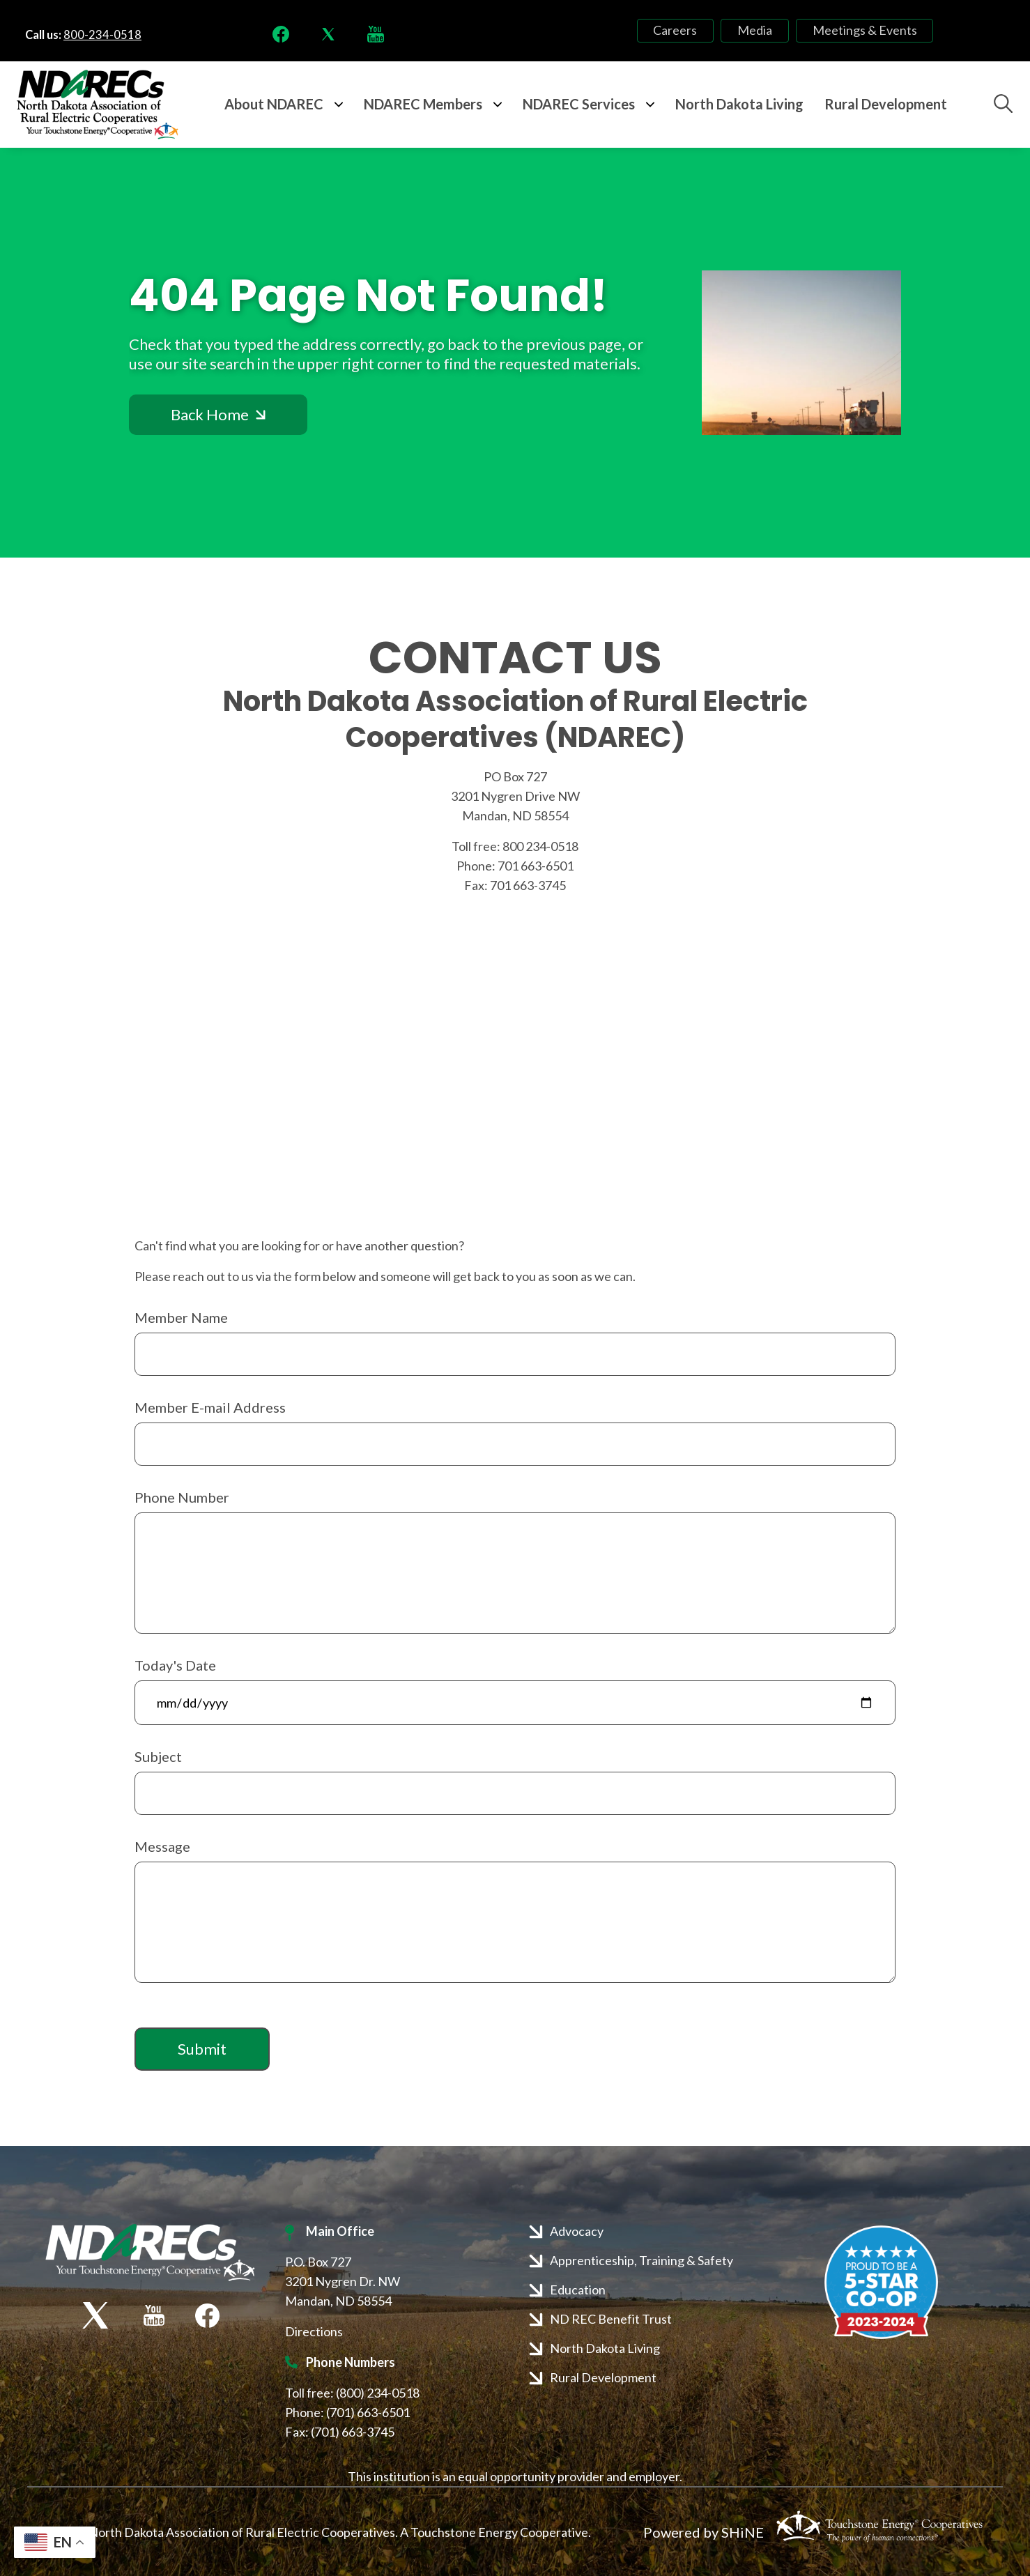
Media (754, 30)
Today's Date (175, 1665)
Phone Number (181, 1497)
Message (162, 1846)
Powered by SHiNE (703, 2532)
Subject (158, 1756)
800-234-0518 (102, 35)
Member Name (181, 1317)
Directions (314, 2331)
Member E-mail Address (210, 1407)
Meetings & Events (855, 30)
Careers (685, 30)
